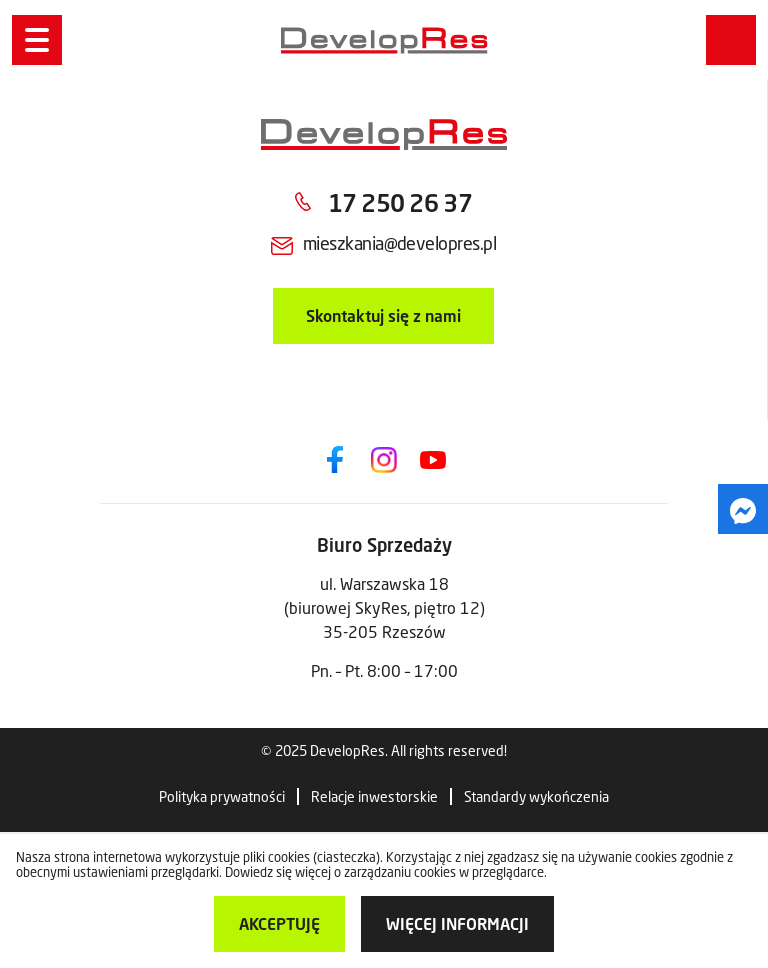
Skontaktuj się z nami (383, 315)
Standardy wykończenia (536, 796)
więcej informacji (457, 923)
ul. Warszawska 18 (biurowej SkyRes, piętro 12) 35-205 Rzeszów (384, 607)
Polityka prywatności (222, 796)
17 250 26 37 (400, 202)
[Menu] (37, 40)
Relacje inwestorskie (374, 796)
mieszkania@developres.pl (399, 243)
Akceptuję (279, 923)
